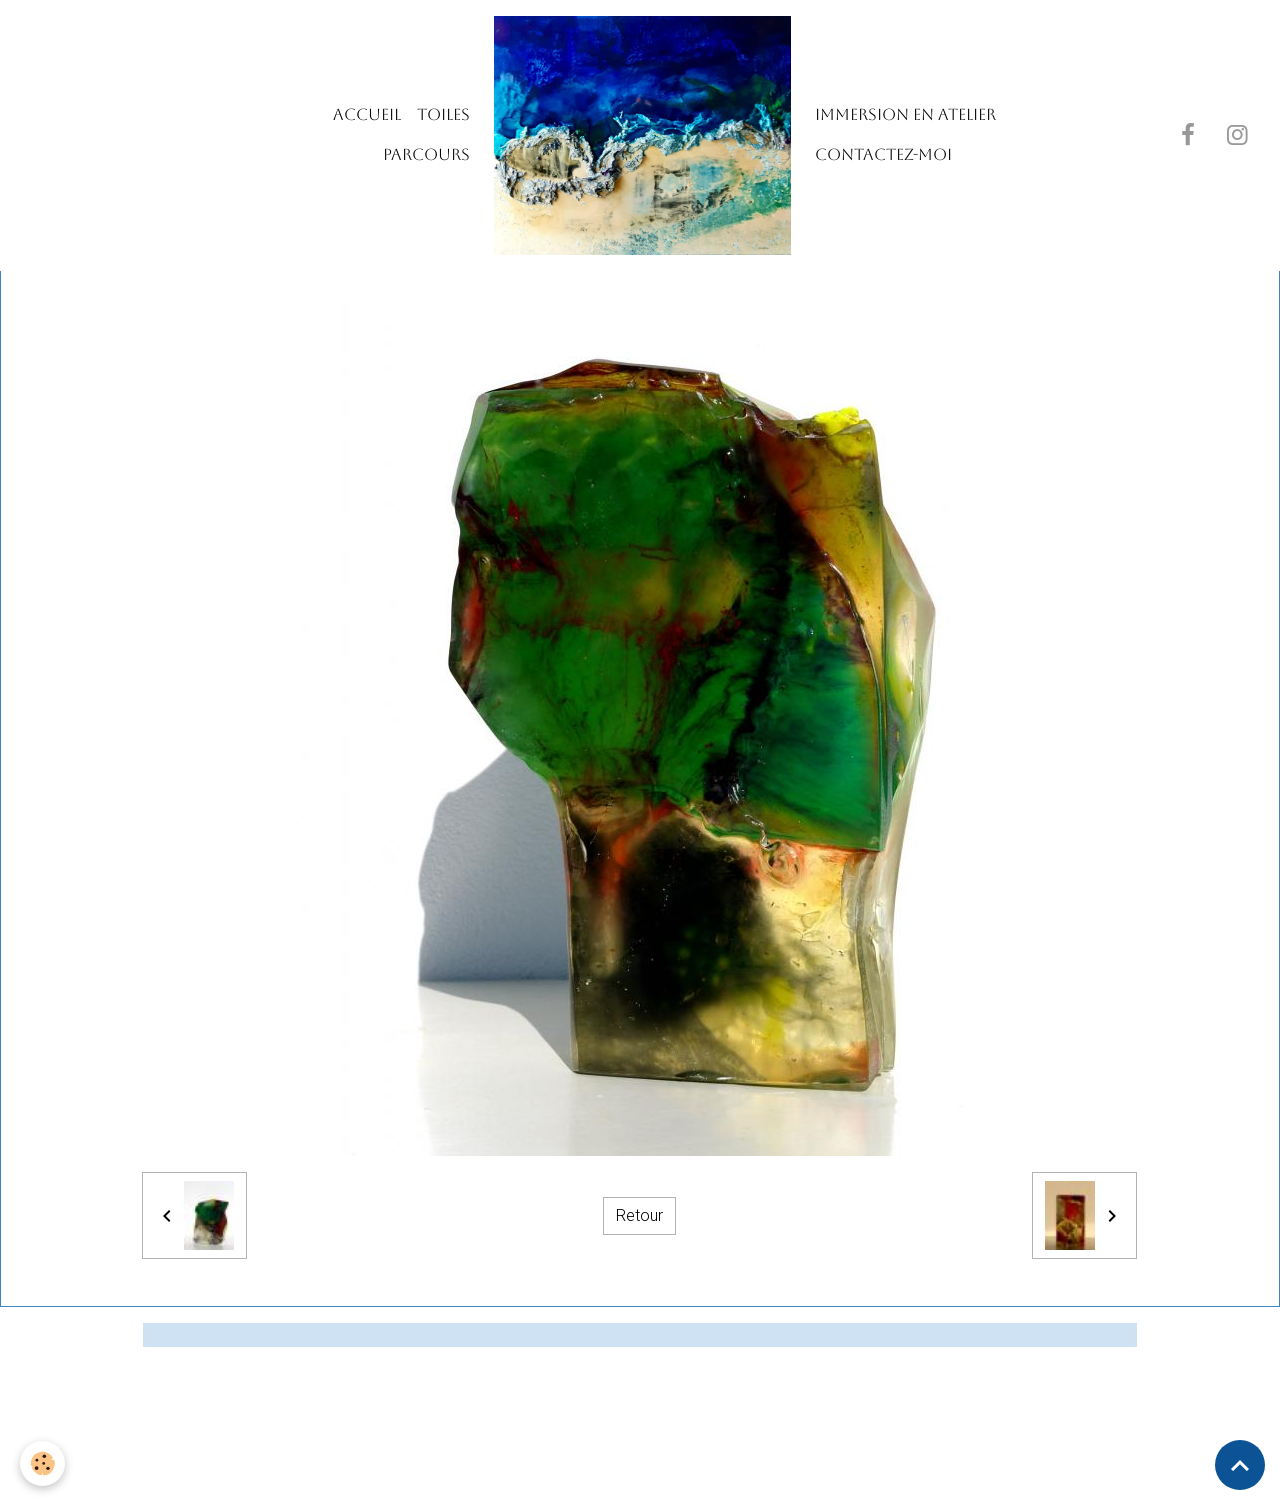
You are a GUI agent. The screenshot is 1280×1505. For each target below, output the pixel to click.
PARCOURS (426, 154)
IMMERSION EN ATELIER (905, 114)
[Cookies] (42, 1463)
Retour (639, 1215)
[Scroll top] (1240, 1465)
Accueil (367, 114)
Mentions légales (558, 1476)
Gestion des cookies (708, 1476)
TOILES (443, 114)
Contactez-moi (883, 154)
